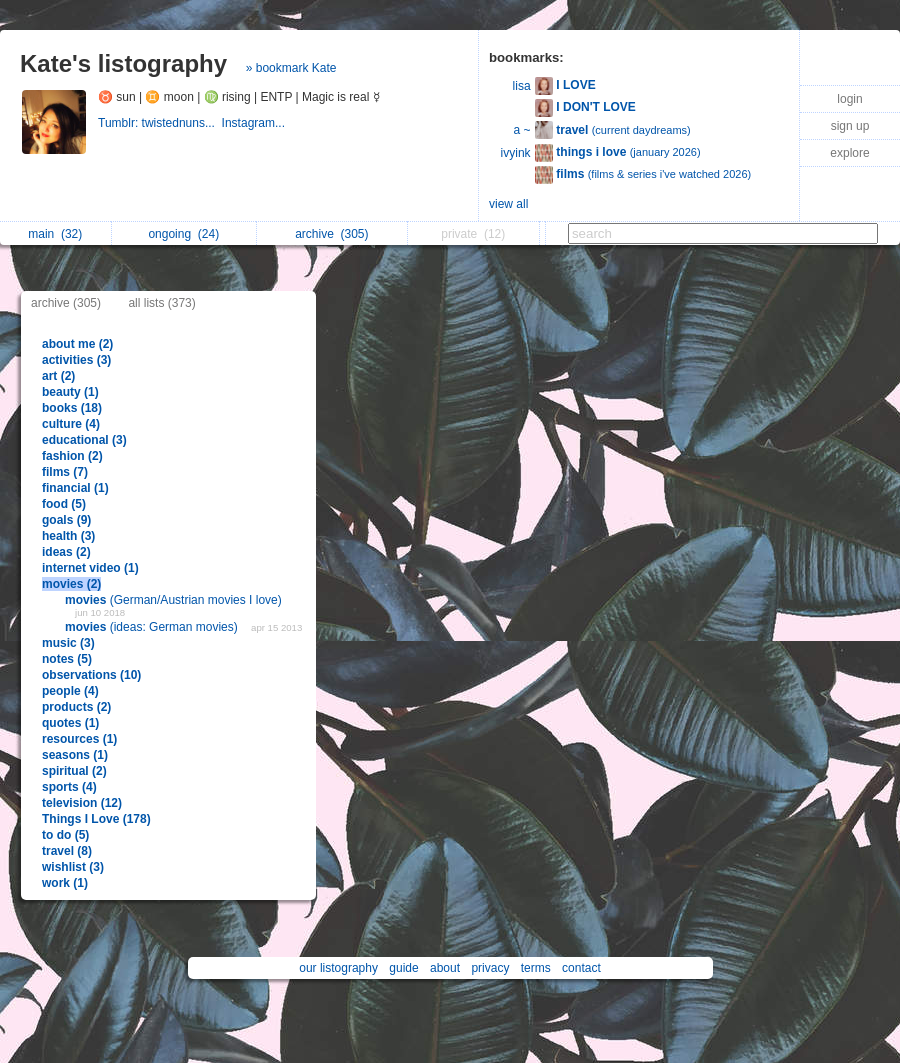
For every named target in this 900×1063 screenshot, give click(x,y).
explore (849, 153)
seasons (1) (75, 755)
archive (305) (66, 303)
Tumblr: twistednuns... (160, 123)
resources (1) (79, 739)
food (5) (64, 504)
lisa (522, 86)
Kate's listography (123, 63)
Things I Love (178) (96, 819)
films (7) (65, 472)
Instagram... (255, 123)
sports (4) (69, 787)
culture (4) (71, 424)
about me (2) (77, 344)
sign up (850, 126)
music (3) (68, 643)
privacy (490, 968)
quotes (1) (70, 723)
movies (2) (71, 584)
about (445, 968)
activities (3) (76, 360)
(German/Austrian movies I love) (173, 600)
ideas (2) (66, 552)
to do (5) (65, 835)
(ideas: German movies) (153, 627)
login (849, 99)
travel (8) (67, 851)
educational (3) (84, 440)
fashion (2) (72, 456)
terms (536, 968)
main (55, 234)
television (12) (82, 803)
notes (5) (67, 659)
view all (508, 204)
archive (331, 234)
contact (581, 968)
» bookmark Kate (291, 68)
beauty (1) (70, 392)
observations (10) (91, 675)
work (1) (65, 883)
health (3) (68, 536)
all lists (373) (161, 303)
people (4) (70, 691)
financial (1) (75, 488)
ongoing (183, 234)
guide (403, 968)
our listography (338, 968)
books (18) (72, 408)
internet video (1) (90, 568)
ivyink (516, 153)
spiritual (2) (74, 771)
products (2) (76, 707)
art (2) (58, 376)
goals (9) (66, 520)
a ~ (522, 130)
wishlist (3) (73, 867)
